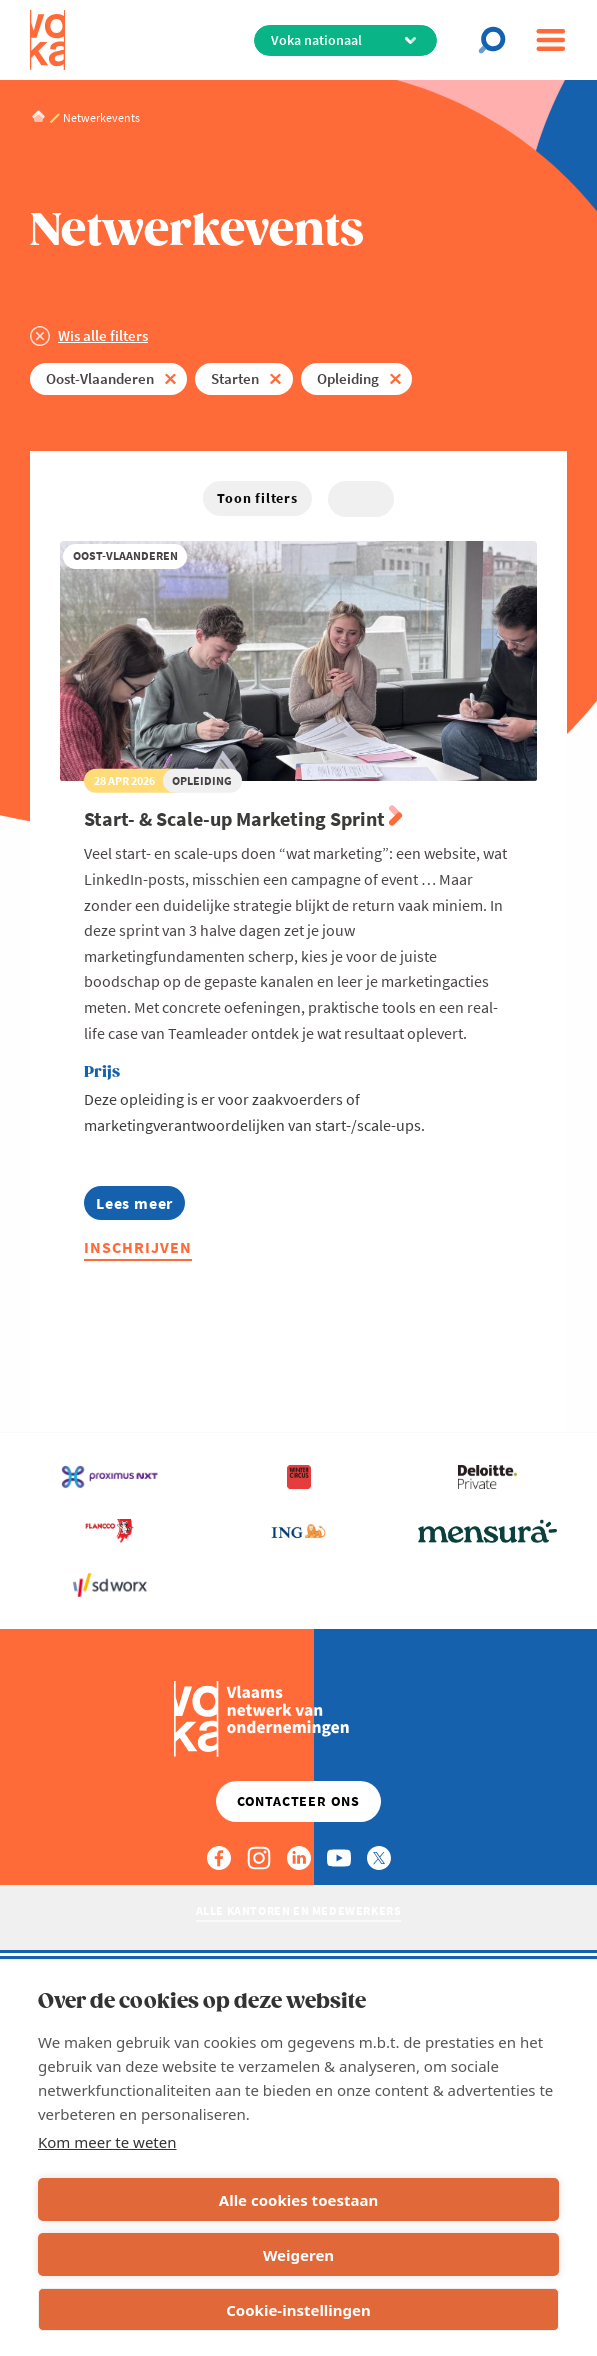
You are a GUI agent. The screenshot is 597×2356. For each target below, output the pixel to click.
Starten (235, 378)
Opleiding (348, 378)
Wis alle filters (103, 335)
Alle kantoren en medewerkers (299, 1910)
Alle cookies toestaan (298, 2200)
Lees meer (135, 1206)
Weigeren (298, 2255)
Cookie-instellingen (298, 2310)
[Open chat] (498, 40)
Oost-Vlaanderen (100, 378)
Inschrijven (138, 1247)
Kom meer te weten (107, 2142)
